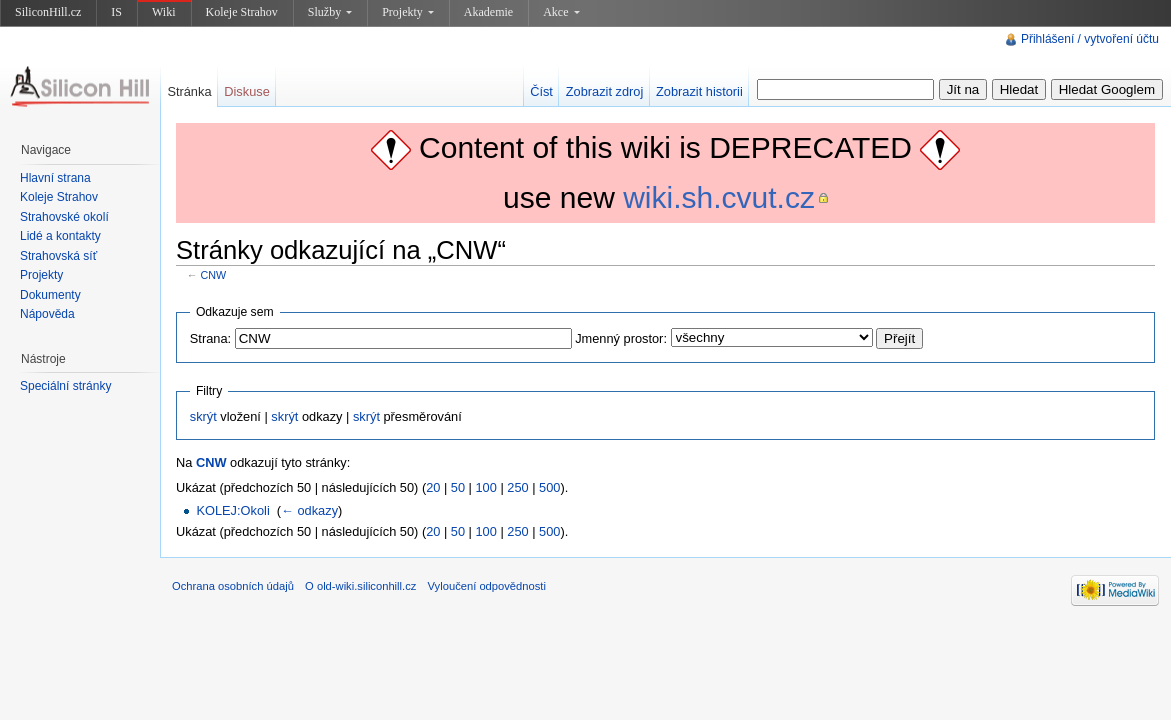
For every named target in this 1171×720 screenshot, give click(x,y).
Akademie (488, 12)
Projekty (408, 12)
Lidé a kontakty (60, 236)
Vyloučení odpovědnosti (487, 586)
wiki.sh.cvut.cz (719, 197)
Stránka (189, 91)
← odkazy (309, 510)
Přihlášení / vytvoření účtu (1090, 39)
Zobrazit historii (699, 91)
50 (458, 487)
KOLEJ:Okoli (232, 510)
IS (116, 12)
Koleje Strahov (242, 12)
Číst (541, 91)
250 (517, 487)
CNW (214, 275)
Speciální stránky (65, 386)
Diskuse (247, 91)
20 (433, 487)
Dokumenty (50, 295)
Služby (330, 12)
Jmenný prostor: (621, 338)
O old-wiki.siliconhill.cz (360, 586)
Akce (561, 12)
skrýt (203, 416)
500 (549, 487)
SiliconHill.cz (48, 12)
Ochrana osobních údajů (233, 586)
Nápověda (47, 314)
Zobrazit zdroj (605, 91)
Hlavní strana (55, 178)
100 (486, 487)
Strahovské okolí (64, 217)
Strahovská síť (58, 256)
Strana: (210, 338)
